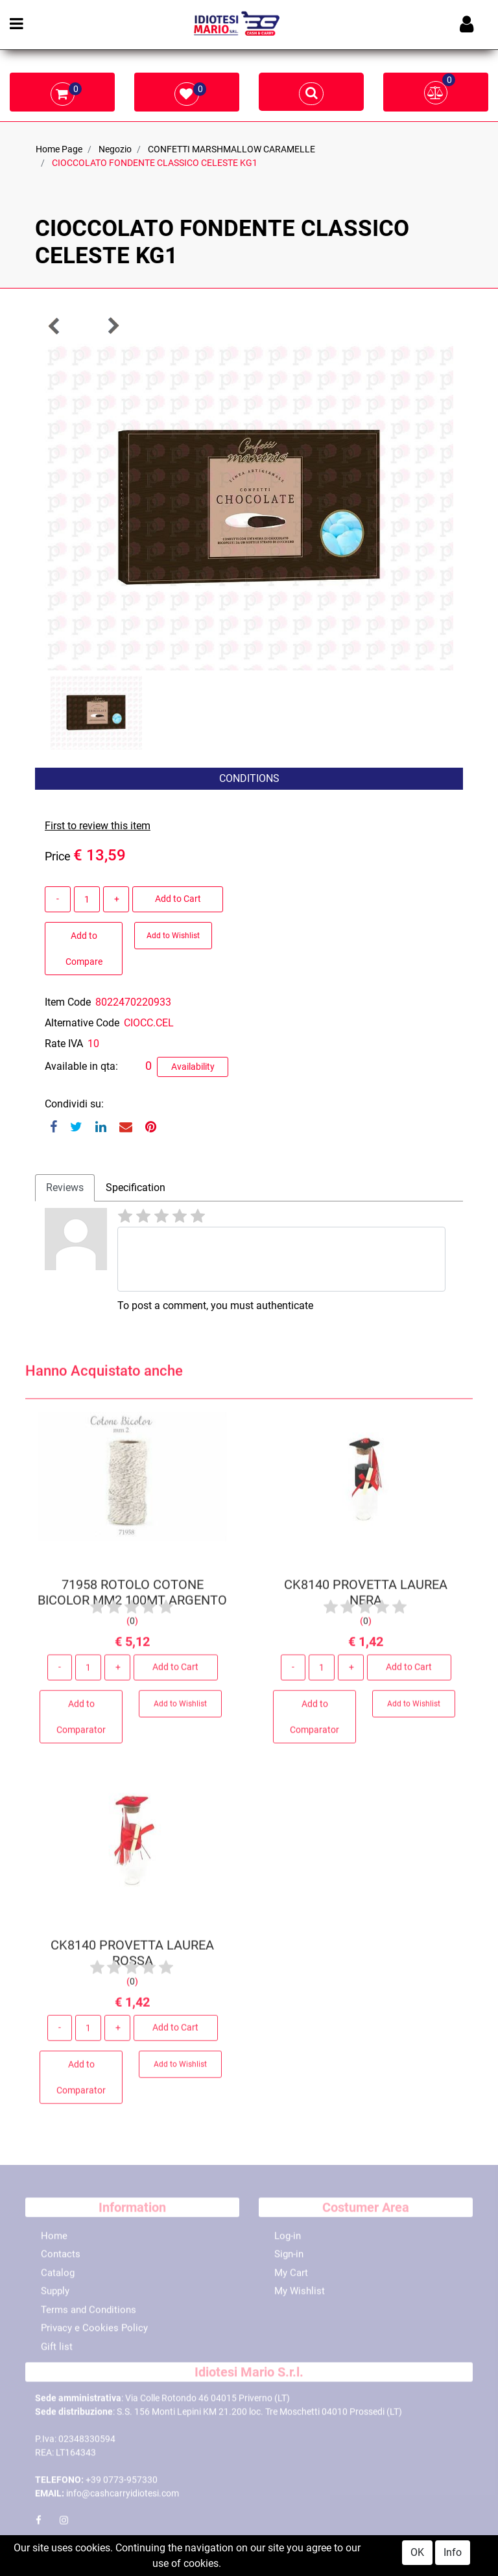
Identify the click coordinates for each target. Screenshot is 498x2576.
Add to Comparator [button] (81, 1721)
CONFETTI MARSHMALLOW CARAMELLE (231, 149)
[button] (54, 326)
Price (58, 856)
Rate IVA (64, 1043)
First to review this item (97, 826)
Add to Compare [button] (83, 948)
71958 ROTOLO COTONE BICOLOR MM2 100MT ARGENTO (132, 1596)
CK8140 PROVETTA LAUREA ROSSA (132, 1956)
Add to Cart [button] (178, 898)
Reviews (65, 1187)
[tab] (65, 1187)
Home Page (59, 149)
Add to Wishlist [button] (173, 935)
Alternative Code (82, 1023)
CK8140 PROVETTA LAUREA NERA (365, 1596)
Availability (193, 1066)
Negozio (115, 149)
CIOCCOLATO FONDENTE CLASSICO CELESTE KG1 (154, 163)
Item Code (68, 1002)
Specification (135, 1187)
